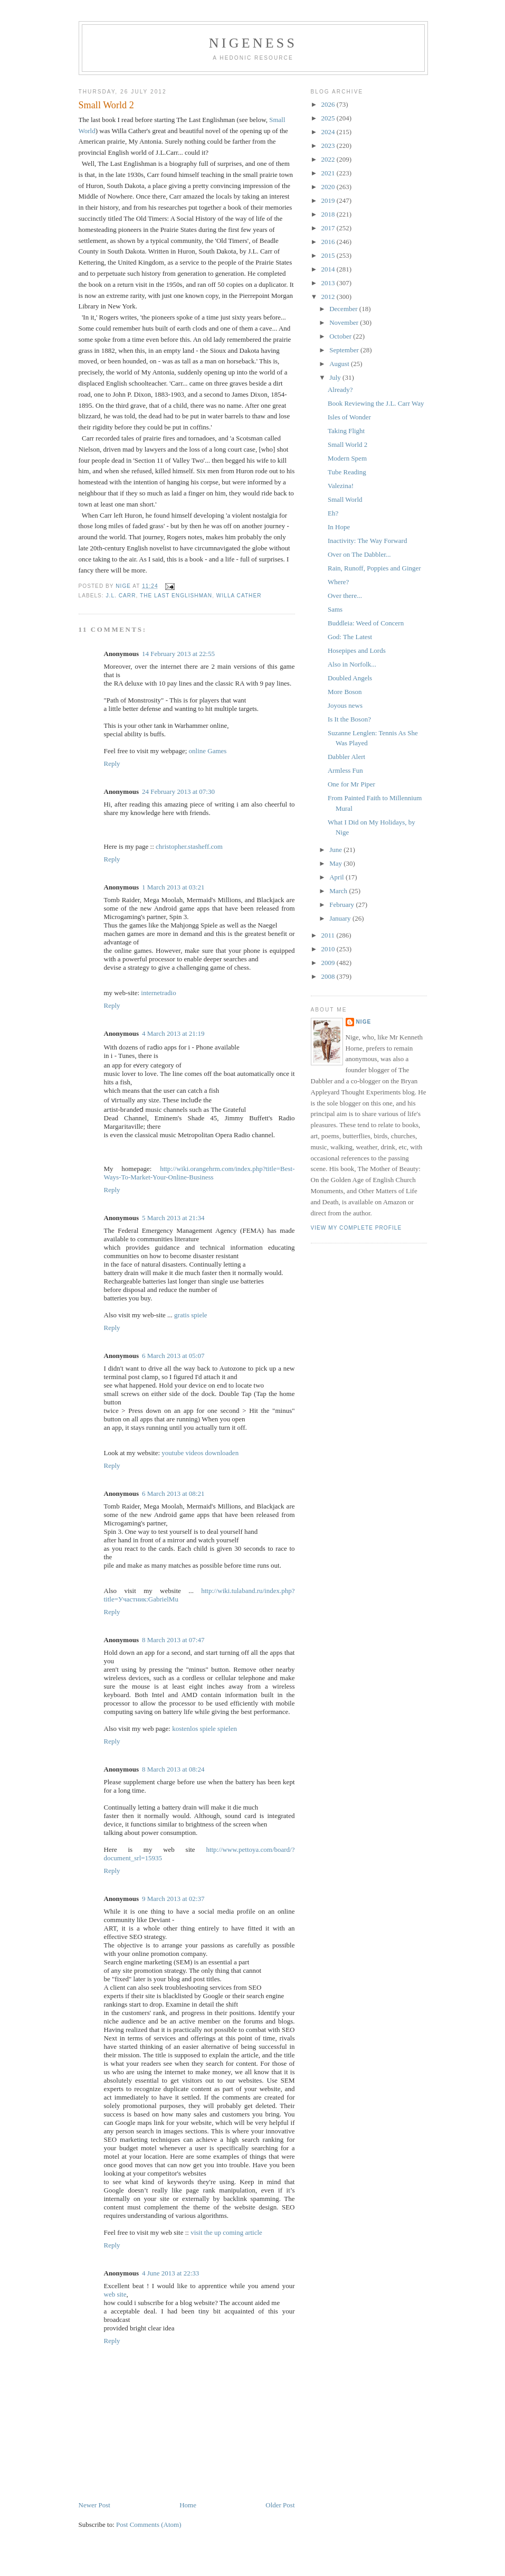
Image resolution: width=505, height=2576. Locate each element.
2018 (329, 214)
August (340, 364)
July (335, 377)
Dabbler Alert (346, 757)
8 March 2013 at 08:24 (173, 1769)
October (341, 336)
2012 (329, 297)
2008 (329, 976)
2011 (329, 935)
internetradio (158, 993)
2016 (329, 242)
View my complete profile (356, 1228)
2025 (329, 118)
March (339, 891)
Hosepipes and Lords (357, 650)
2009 (329, 963)
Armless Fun (345, 770)
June (336, 850)
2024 (329, 132)
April (337, 877)
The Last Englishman (176, 595)
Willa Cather (239, 595)
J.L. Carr (121, 595)
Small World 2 (347, 444)
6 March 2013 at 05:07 (173, 1356)
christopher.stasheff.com (189, 846)
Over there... (345, 595)
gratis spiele (190, 1315)
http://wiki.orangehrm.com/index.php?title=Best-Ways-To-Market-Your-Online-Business (199, 1173)
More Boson (345, 692)
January (340, 918)
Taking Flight (346, 431)
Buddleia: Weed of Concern (366, 623)
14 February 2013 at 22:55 (178, 654)
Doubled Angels (350, 678)
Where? (338, 582)
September (344, 350)
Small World (345, 499)
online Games (208, 751)
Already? (340, 390)
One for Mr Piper (351, 784)
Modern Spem (347, 458)
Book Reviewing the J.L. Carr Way (376, 403)
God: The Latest (350, 637)
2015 (329, 255)
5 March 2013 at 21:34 (173, 1218)
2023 (329, 145)
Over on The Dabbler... (359, 554)
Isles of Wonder (349, 417)
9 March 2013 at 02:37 (173, 1899)
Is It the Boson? (349, 719)
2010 (329, 949)
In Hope (339, 527)
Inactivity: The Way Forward (367, 541)
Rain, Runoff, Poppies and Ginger (374, 568)
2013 (329, 283)
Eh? (333, 513)
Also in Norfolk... (352, 664)
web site (115, 2294)
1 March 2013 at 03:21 (173, 887)
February (342, 904)
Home (187, 2505)
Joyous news (345, 705)
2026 (329, 104)
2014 (329, 269)
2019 (329, 200)
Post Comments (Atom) (149, 2524)
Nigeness (253, 43)
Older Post (279, 2505)
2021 (329, 173)
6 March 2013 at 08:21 (173, 1493)
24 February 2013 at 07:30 (178, 791)
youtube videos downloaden (200, 1453)
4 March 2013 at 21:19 (173, 1033)
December (344, 309)
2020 (329, 187)
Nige (363, 1022)
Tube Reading (347, 472)
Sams (335, 609)
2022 (329, 159)
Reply (112, 763)
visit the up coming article (226, 2232)
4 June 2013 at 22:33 (170, 2273)
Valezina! (341, 486)
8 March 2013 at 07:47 (173, 1640)
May (336, 863)
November (344, 322)
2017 (329, 228)
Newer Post (94, 2505)
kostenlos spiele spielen (204, 1728)
